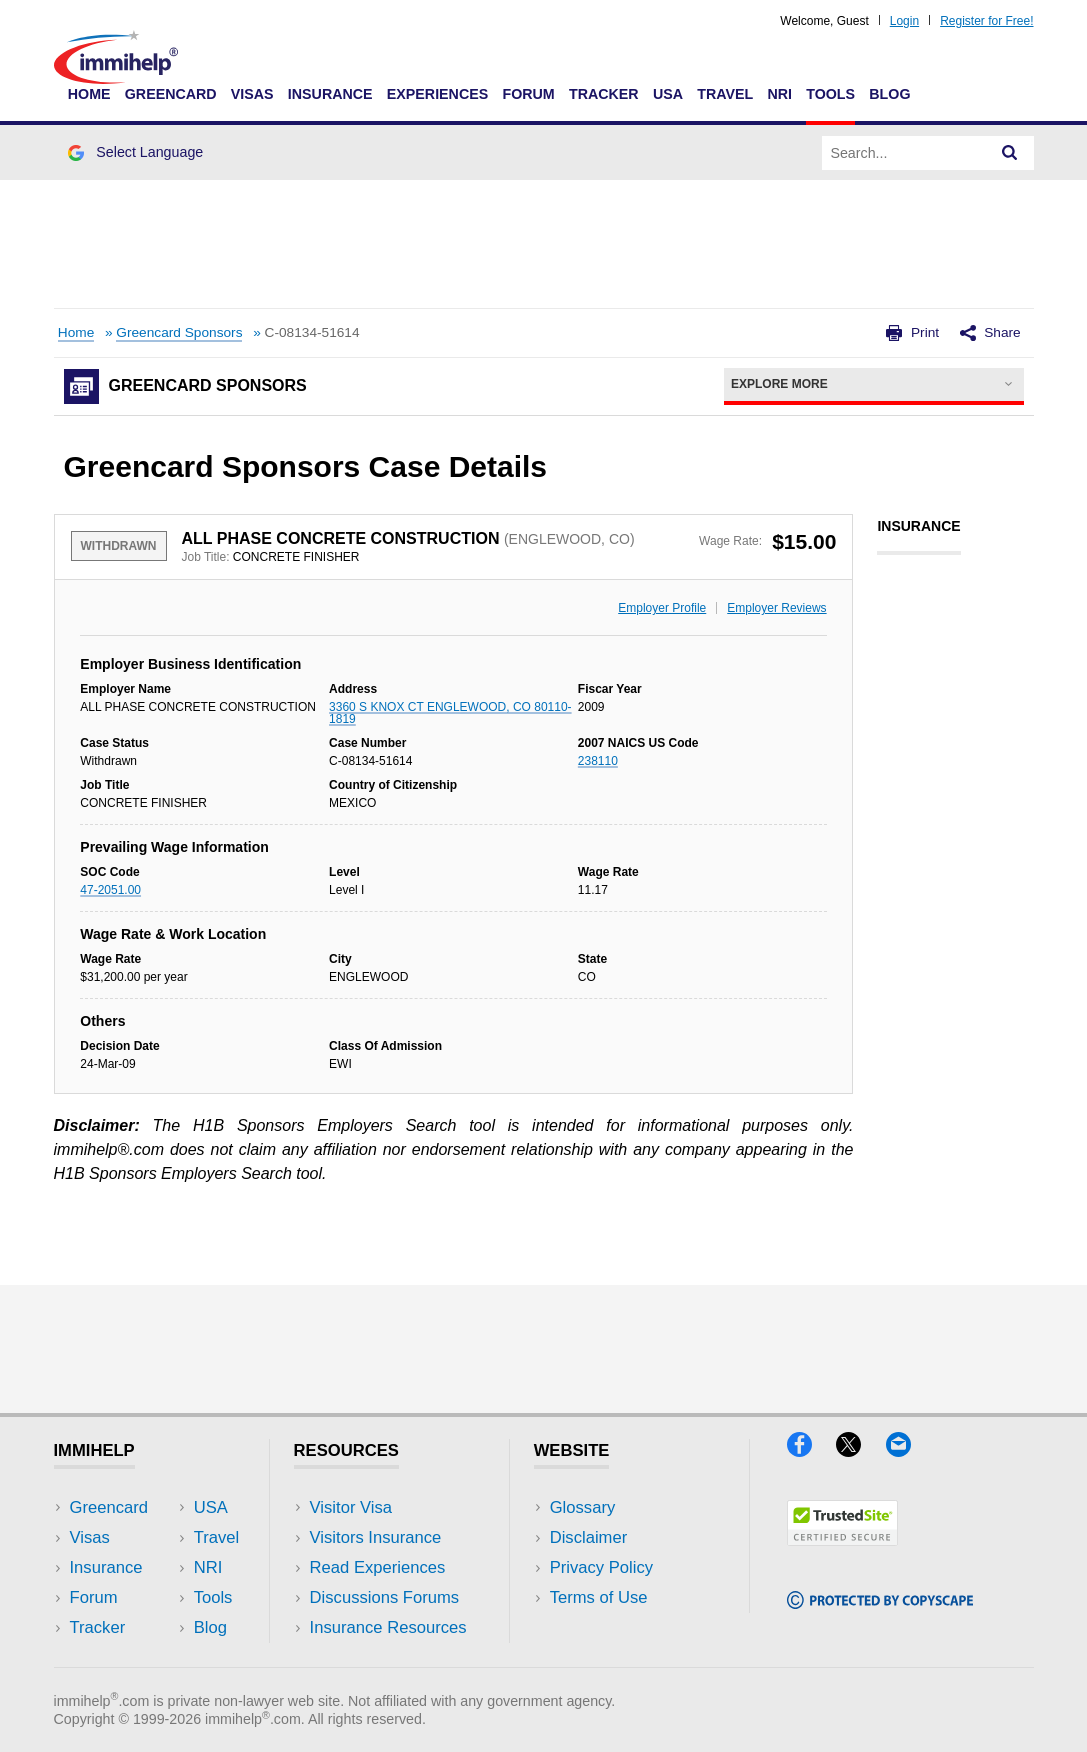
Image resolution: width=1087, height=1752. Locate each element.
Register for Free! (986, 21)
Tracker (604, 94)
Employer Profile (662, 608)
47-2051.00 (110, 890)
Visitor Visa (351, 1507)
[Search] (1010, 153)
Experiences (437, 94)
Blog (889, 94)
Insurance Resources (388, 1627)
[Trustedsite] (842, 1539)
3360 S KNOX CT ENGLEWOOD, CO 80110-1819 (450, 713)
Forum (528, 94)
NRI (779, 94)
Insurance (330, 94)
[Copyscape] (880, 1602)
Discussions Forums (385, 1597)
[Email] (908, 1450)
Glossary (583, 1507)
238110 (598, 761)
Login (904, 21)
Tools (830, 94)
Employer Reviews (776, 608)
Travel (725, 94)
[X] (860, 1450)
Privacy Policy (601, 1567)
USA (668, 94)
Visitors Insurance (376, 1537)
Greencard (171, 94)
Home (89, 94)
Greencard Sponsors (179, 332)
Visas (252, 94)
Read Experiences (378, 1567)
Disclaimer (589, 1537)
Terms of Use (599, 1597)
